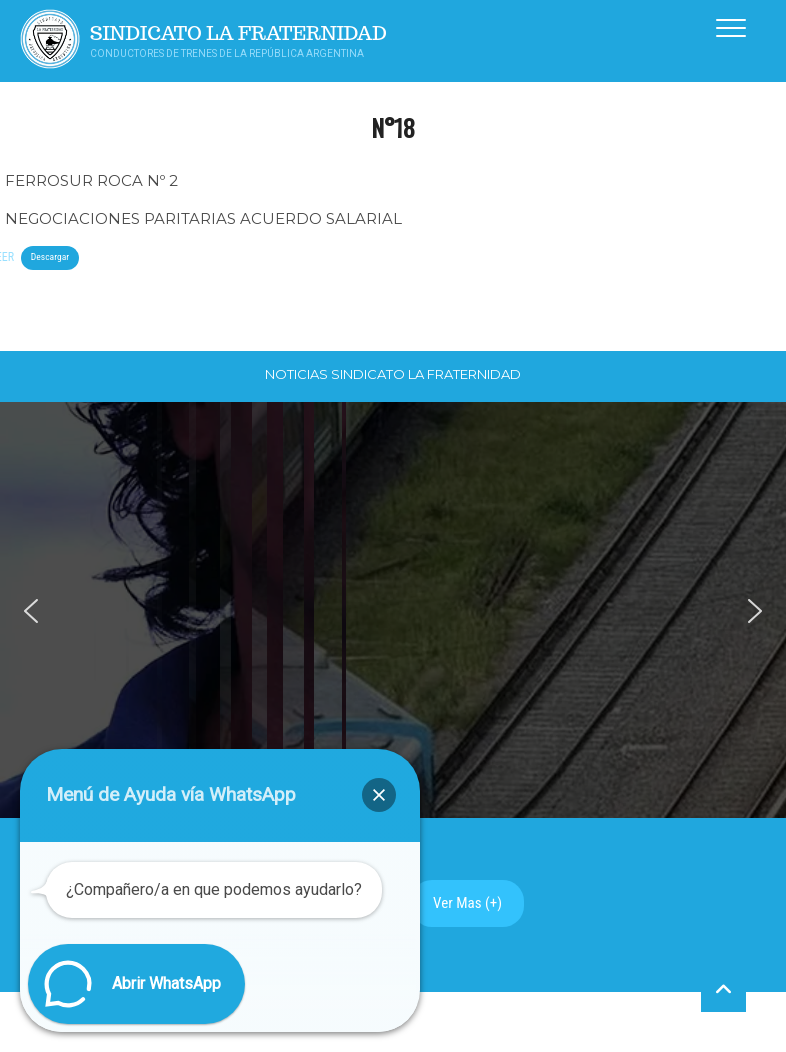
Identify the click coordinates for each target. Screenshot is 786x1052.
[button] (31, 611)
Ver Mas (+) (467, 903)
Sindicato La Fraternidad (238, 33)
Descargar (50, 256)
